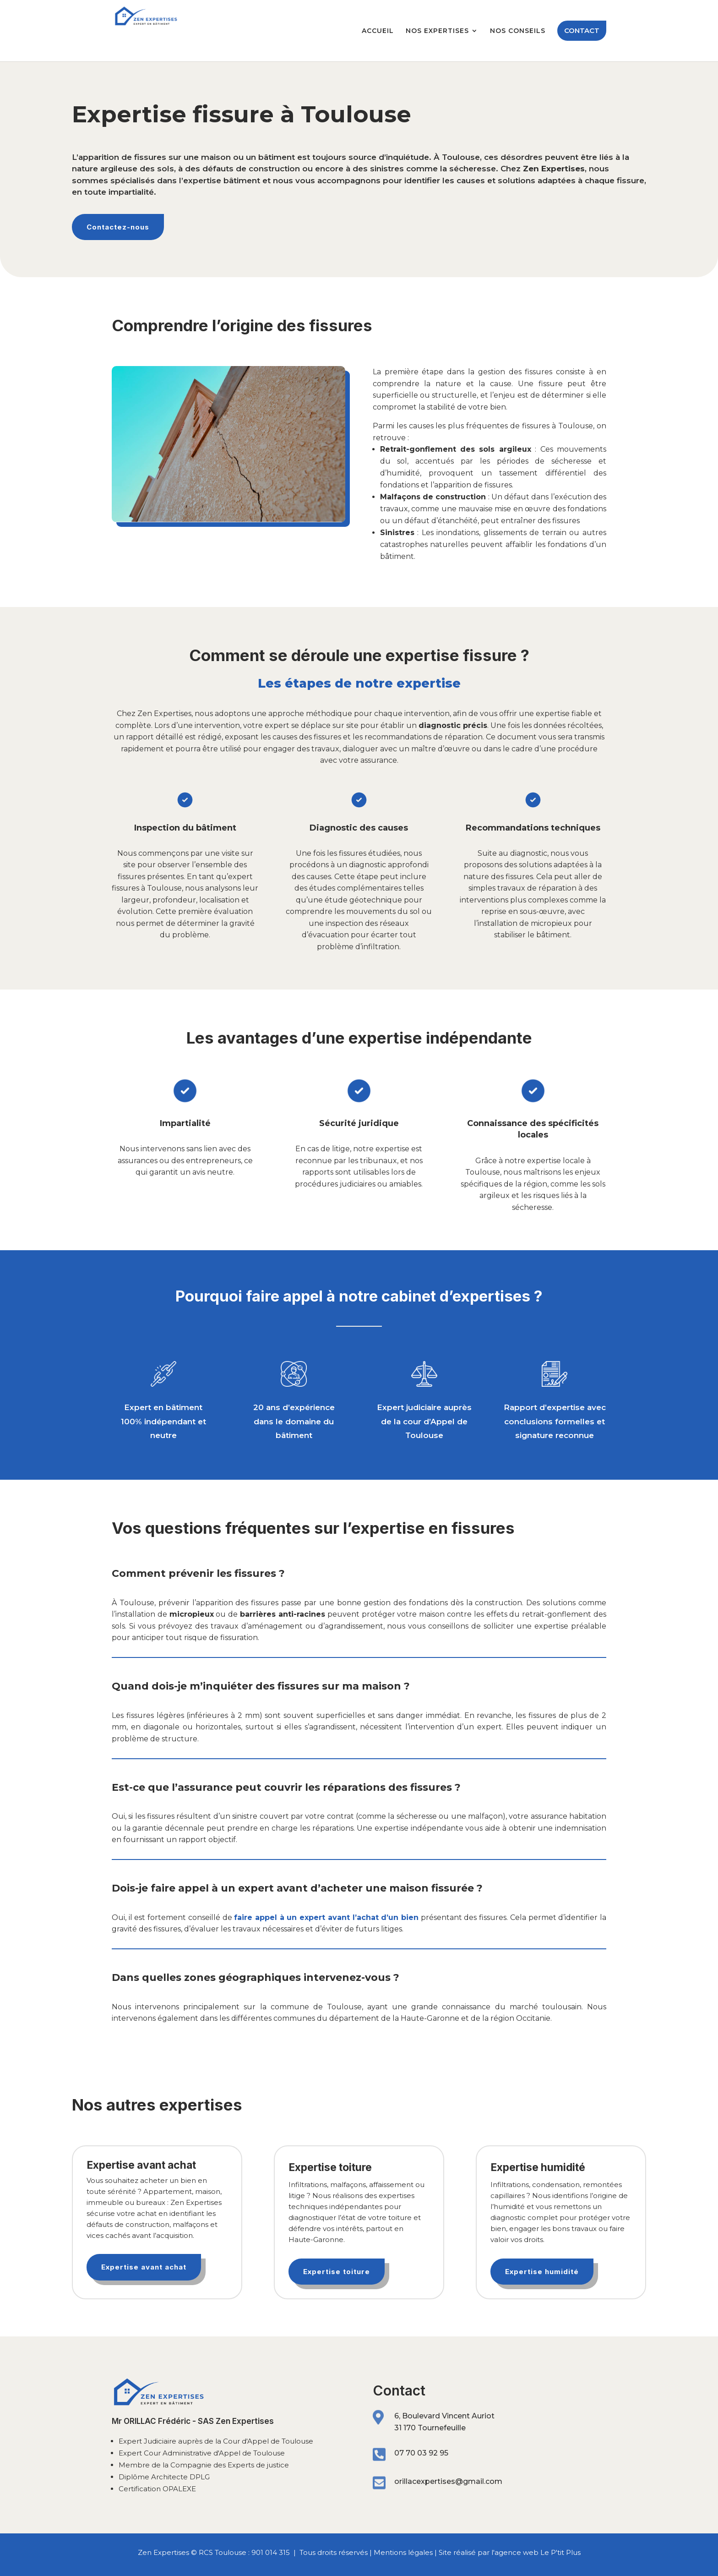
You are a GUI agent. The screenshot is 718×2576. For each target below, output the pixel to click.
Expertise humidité (542, 2271)
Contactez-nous (118, 227)
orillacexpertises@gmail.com (448, 2481)
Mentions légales (403, 2552)
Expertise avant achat (143, 2267)
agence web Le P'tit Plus (538, 2552)
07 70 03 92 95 (421, 2453)
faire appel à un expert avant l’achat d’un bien (326, 1917)
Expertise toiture (336, 2271)
